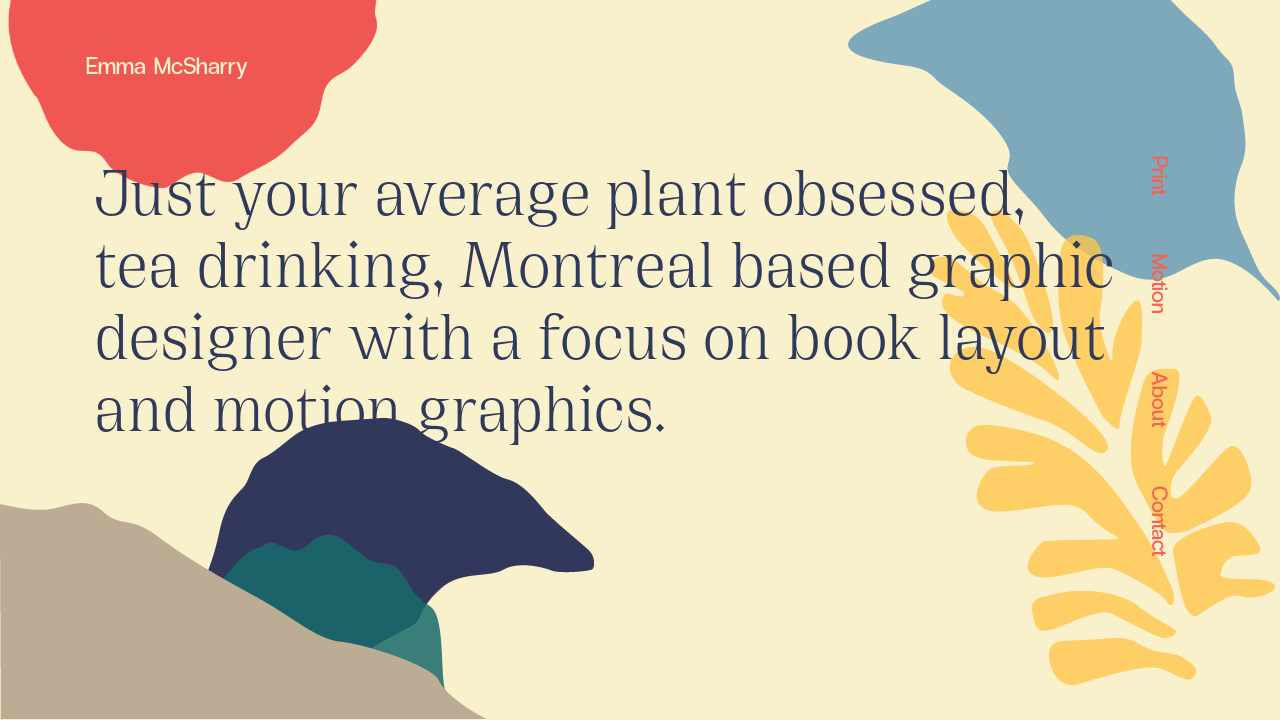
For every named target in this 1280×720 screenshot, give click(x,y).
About (1159, 399)
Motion (1159, 283)
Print (1159, 175)
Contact (1159, 521)
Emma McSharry (167, 64)
